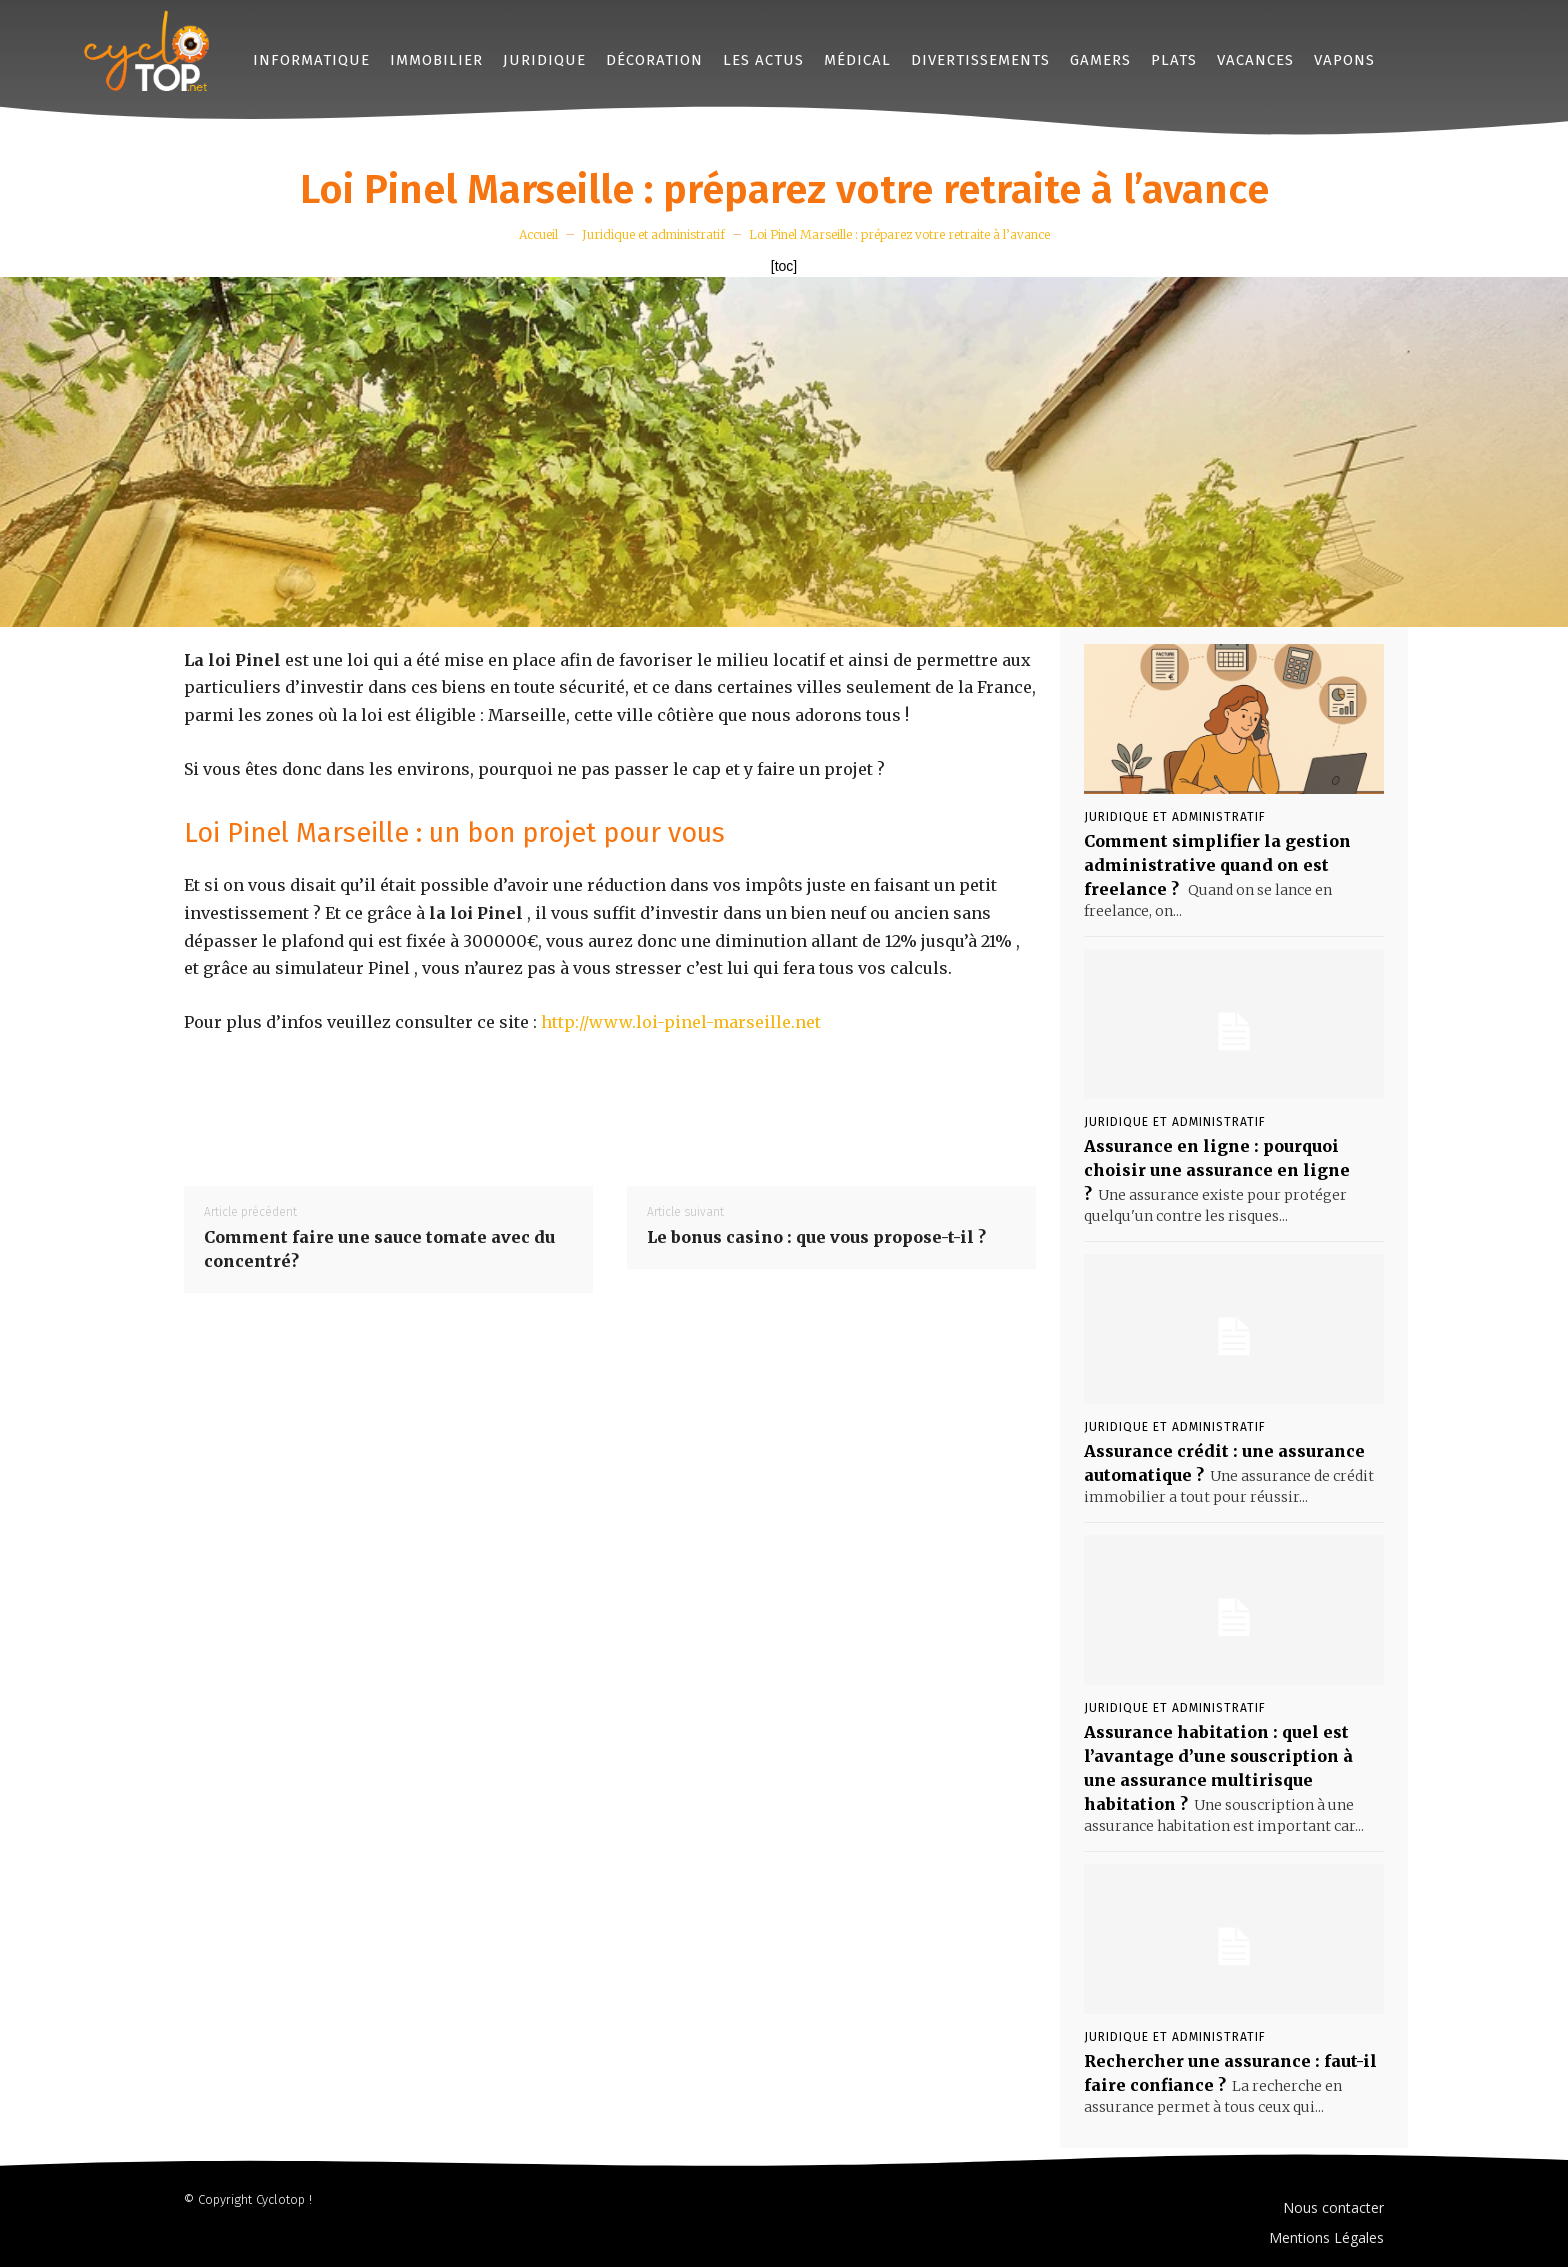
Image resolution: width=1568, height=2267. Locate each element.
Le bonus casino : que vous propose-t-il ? (816, 1237)
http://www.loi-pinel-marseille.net (681, 1022)
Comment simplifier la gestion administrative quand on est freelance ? (1217, 865)
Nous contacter (1333, 2207)
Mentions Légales (1326, 2237)
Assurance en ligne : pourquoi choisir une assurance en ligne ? (1217, 1170)
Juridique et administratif (653, 234)
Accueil (538, 234)
